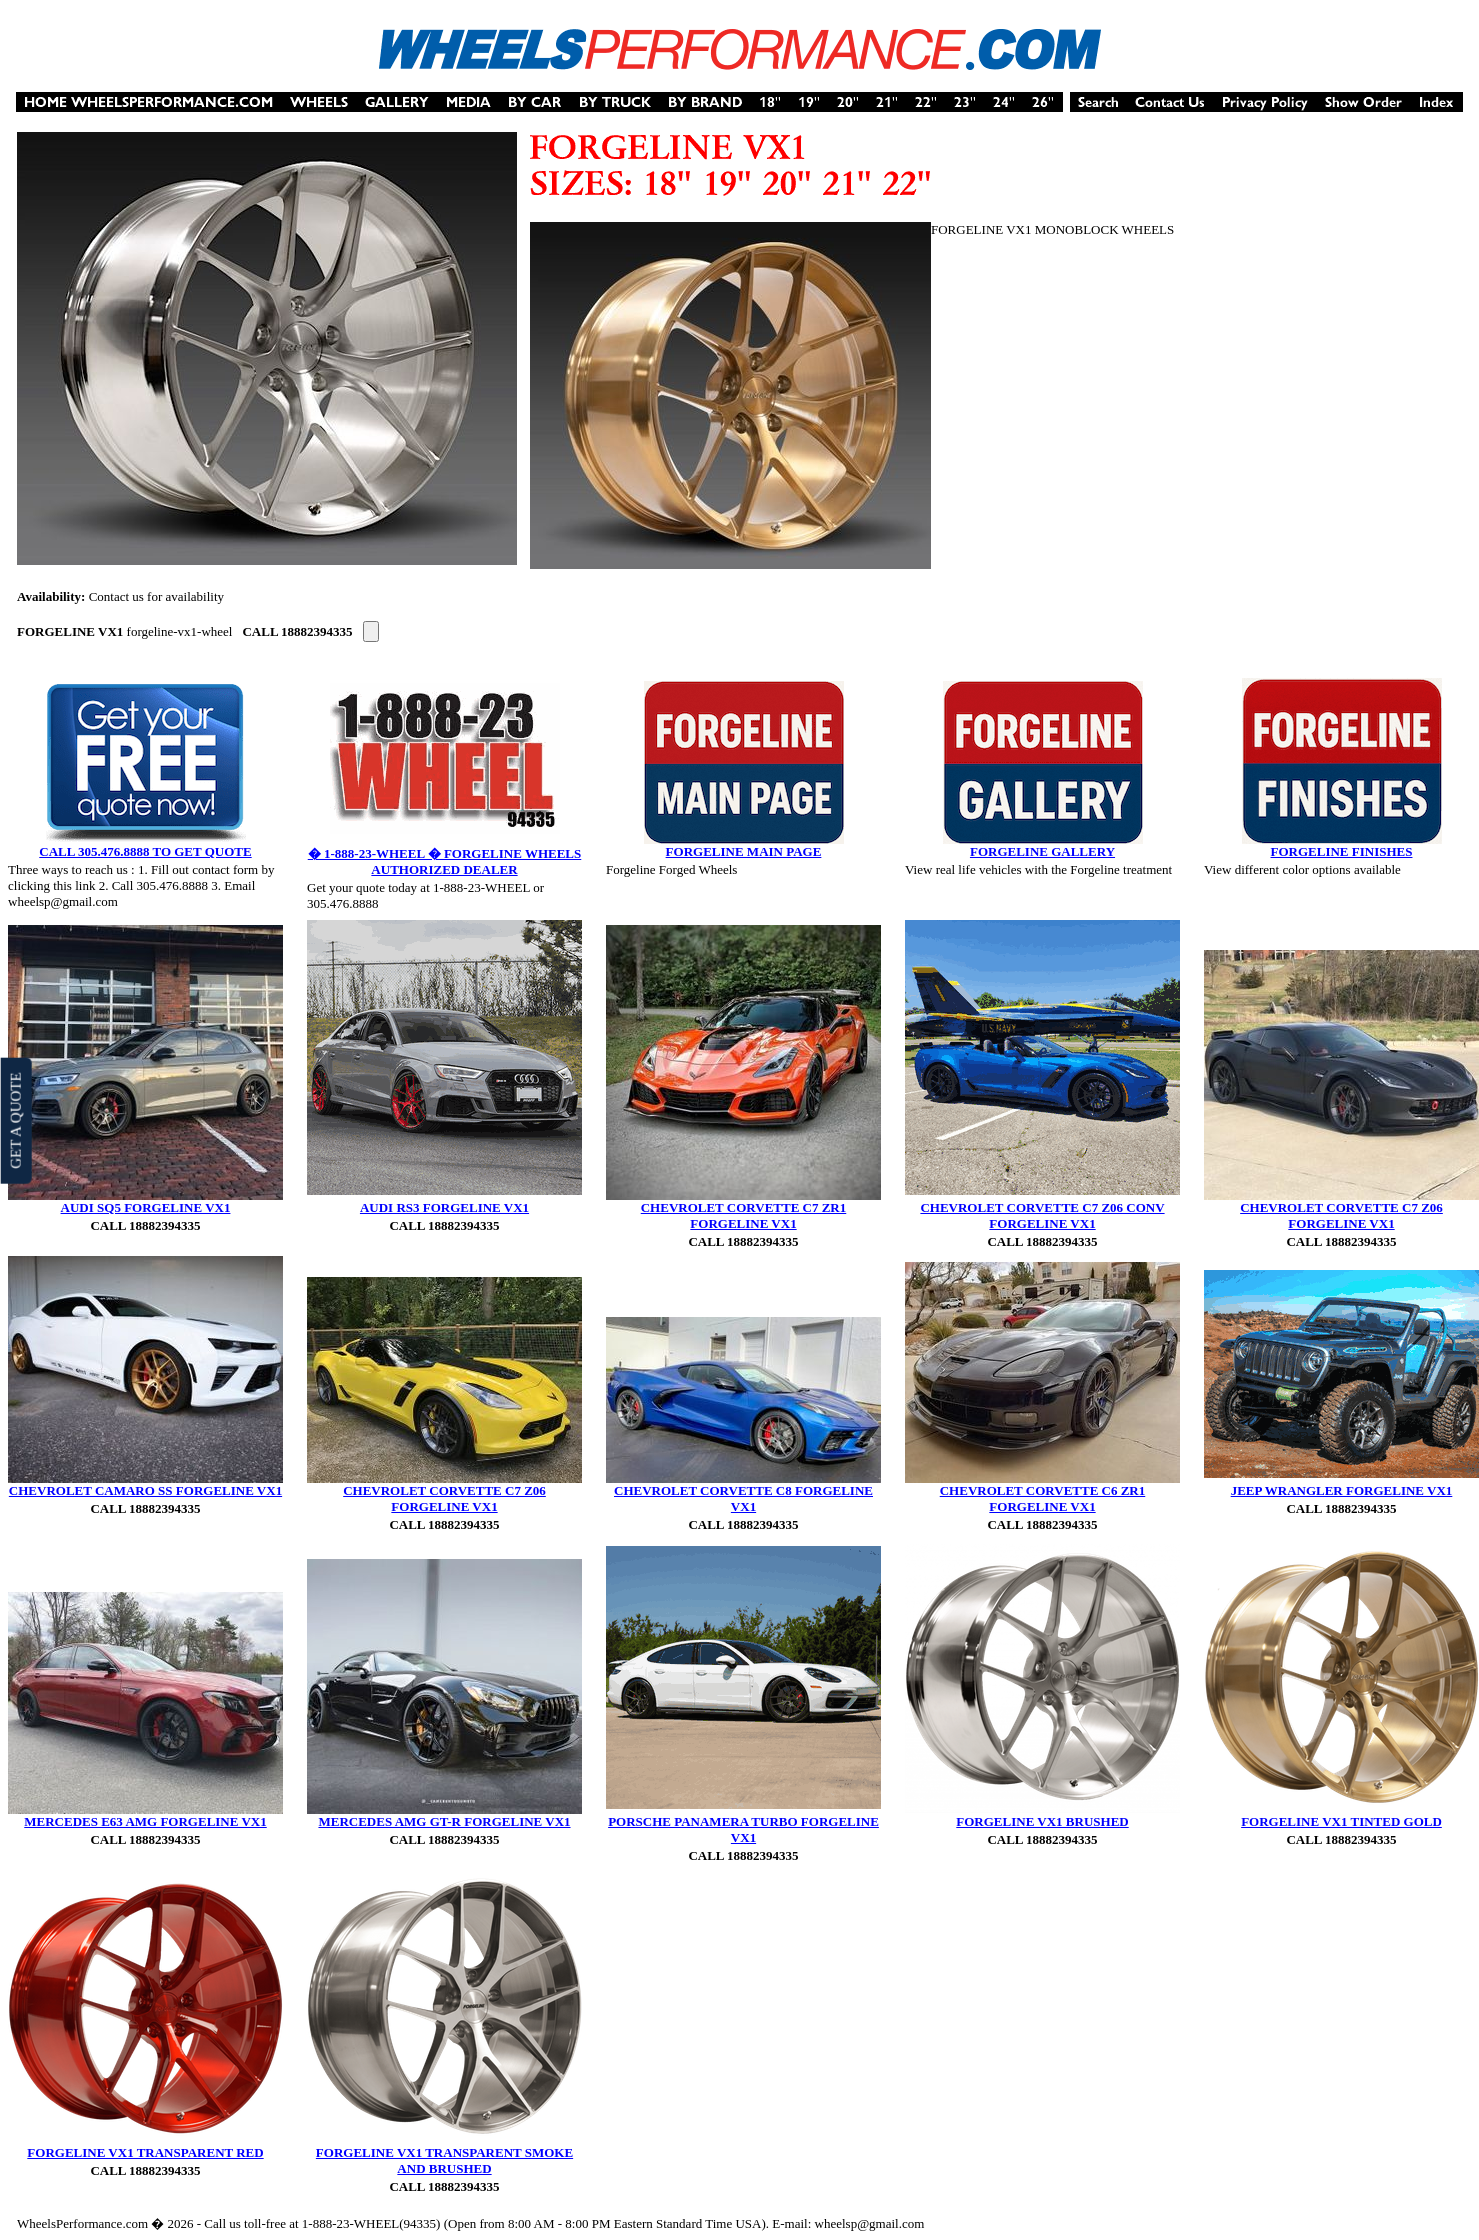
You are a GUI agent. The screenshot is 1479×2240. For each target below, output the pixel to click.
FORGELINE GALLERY (1042, 851)
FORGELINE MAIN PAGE (744, 851)
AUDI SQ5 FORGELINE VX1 (146, 1207)
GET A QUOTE (15, 1120)
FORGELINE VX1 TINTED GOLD (1341, 1821)
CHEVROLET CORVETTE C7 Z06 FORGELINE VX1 (1341, 1215)
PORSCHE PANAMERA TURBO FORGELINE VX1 (743, 1829)
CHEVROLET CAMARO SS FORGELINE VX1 (145, 1490)
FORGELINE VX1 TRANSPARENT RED (145, 2152)
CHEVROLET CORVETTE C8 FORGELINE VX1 (743, 1498)
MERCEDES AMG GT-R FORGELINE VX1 (444, 1821)
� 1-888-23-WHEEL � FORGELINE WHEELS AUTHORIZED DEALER (445, 861)
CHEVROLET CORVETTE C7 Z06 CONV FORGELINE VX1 (1042, 1215)
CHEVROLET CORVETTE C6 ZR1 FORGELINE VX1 (1043, 1498)
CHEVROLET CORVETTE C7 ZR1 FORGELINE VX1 (744, 1215)
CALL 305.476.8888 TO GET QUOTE (145, 851)
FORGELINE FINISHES (1342, 851)
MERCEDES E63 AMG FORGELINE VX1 (145, 1821)
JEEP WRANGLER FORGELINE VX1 (1342, 1490)
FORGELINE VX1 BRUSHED (1042, 1821)
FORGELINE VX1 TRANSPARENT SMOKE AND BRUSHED (444, 2160)
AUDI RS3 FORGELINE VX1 (444, 1207)
